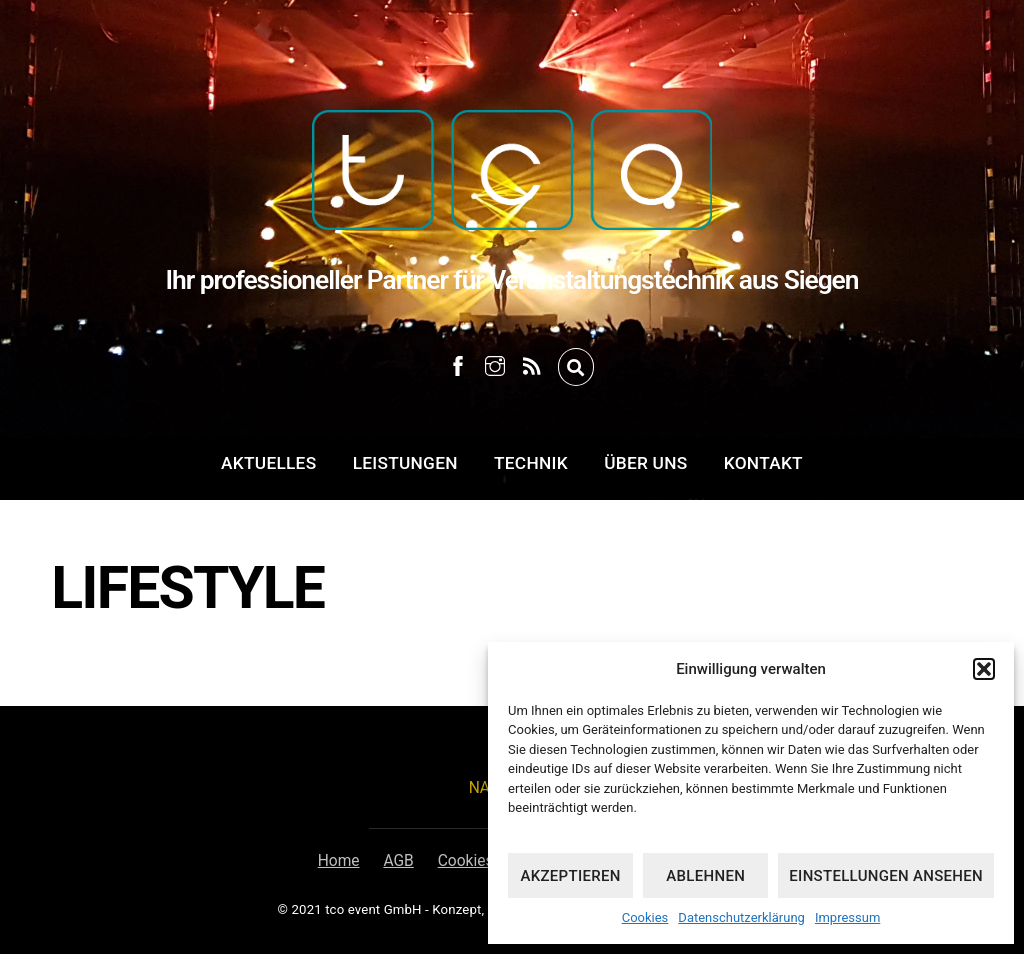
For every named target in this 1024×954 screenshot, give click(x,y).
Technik (531, 463)
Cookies (645, 917)
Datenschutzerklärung (741, 917)
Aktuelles (268, 463)
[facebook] (458, 363)
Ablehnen (705, 876)
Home (339, 861)
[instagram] (495, 363)
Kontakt (763, 463)
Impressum (847, 917)
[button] (984, 669)
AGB (398, 861)
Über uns (645, 463)
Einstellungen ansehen (886, 876)
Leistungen (405, 463)
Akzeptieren (570, 876)
